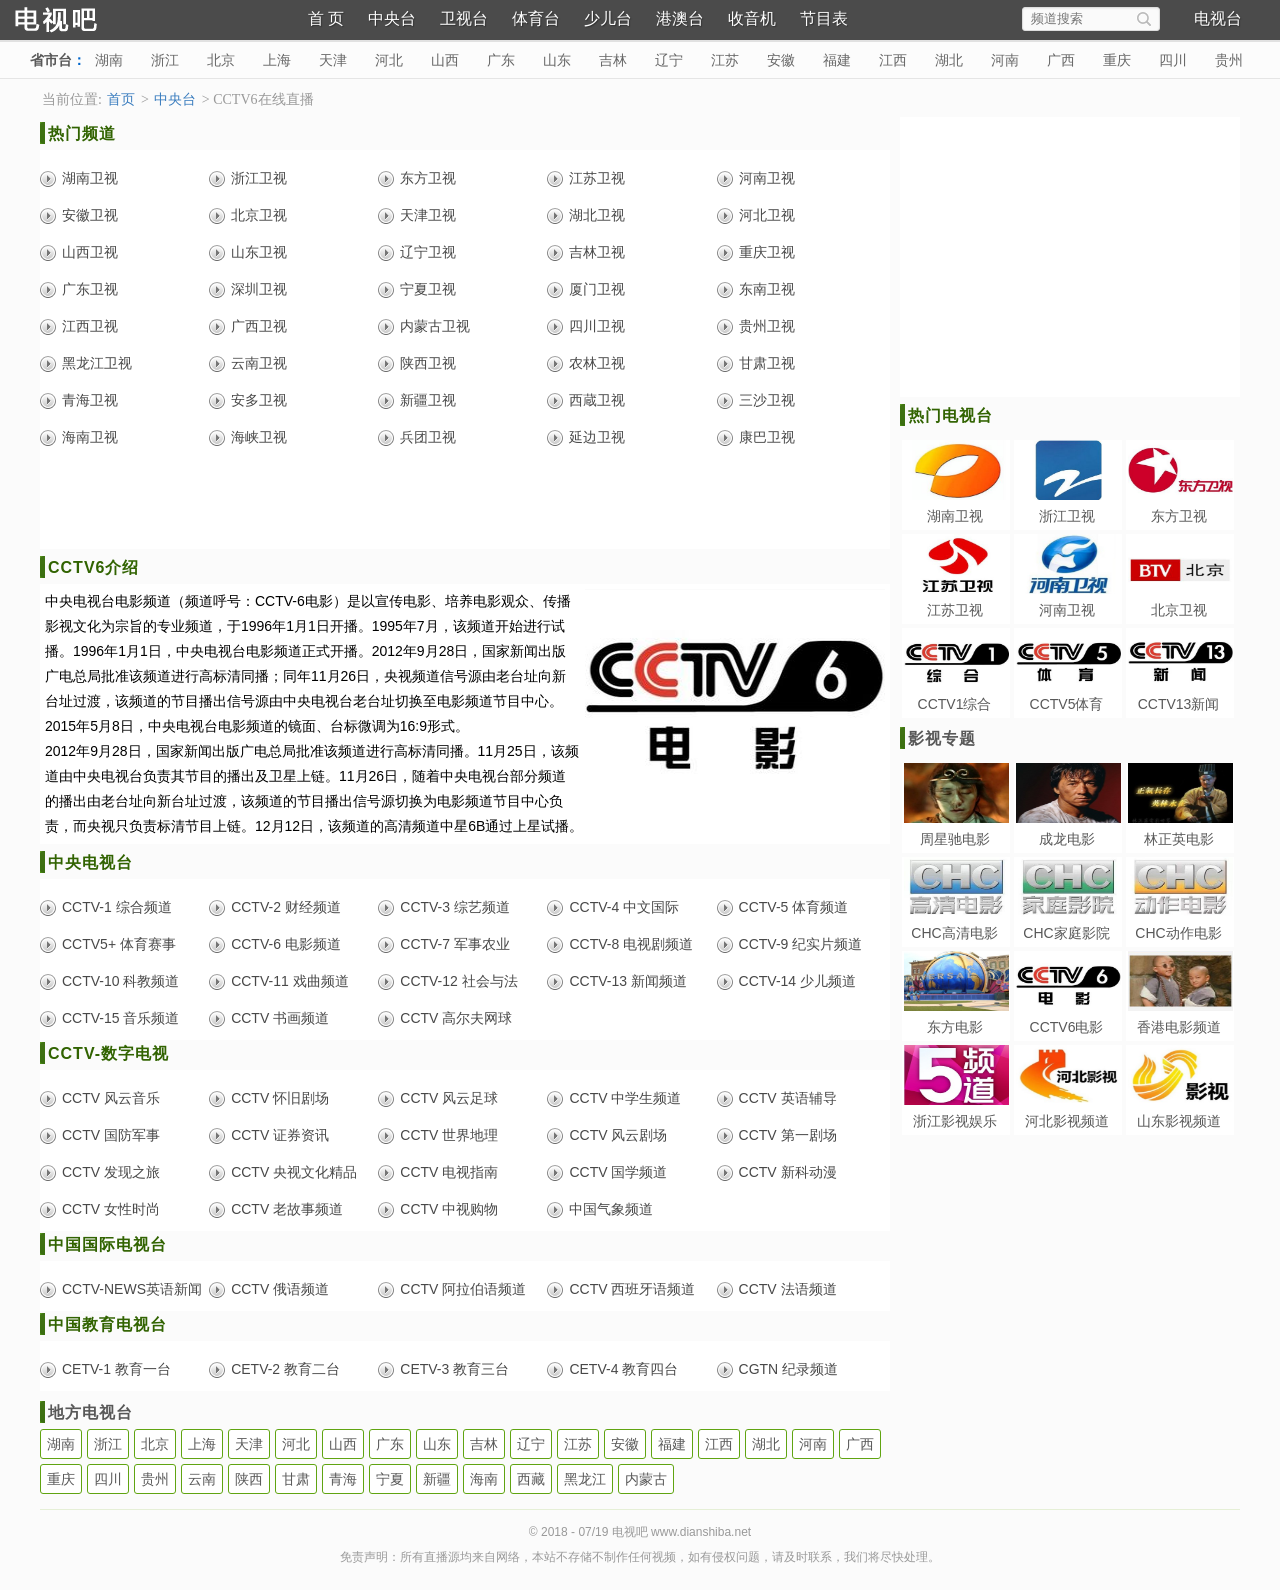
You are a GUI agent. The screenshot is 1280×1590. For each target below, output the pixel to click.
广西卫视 (259, 326)
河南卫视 (767, 178)
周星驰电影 (955, 839)
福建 (837, 60)
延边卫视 (597, 437)
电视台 (1218, 18)
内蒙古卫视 (435, 326)
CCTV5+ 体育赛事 (119, 944)
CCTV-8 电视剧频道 (631, 944)
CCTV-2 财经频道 (286, 907)
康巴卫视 (767, 437)
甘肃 (296, 1479)
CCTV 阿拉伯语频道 (463, 1289)
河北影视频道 (1067, 1121)
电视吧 (90, 17)
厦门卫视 (597, 289)
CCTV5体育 (1067, 704)
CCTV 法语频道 (788, 1289)
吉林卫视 (597, 252)
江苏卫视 (597, 178)
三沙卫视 (767, 400)
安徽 (781, 60)
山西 (445, 60)
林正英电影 (1179, 839)
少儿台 (608, 18)
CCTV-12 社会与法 (458, 981)
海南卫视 (90, 437)
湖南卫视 (90, 178)
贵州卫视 (767, 326)
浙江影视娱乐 (955, 1121)
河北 (389, 60)
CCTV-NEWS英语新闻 (132, 1289)
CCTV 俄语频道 (280, 1289)
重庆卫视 (767, 252)
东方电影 (955, 1027)
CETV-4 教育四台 (623, 1369)
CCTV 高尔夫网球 (456, 1018)
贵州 (1229, 60)
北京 (221, 60)
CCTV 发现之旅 (111, 1172)
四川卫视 (597, 326)
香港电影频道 (1179, 1027)
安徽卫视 (90, 215)
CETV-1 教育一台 (116, 1369)
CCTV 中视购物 (449, 1209)
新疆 (437, 1479)
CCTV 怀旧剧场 (280, 1098)
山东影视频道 (1179, 1121)
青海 (343, 1479)
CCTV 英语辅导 (788, 1098)
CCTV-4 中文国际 (624, 907)
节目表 (824, 18)
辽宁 (669, 60)
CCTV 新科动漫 (788, 1172)
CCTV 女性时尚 (111, 1209)
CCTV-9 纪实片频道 (801, 944)
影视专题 (942, 738)
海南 (484, 1479)
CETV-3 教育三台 (454, 1369)
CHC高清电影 (954, 933)
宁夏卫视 (428, 289)
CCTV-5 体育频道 (794, 907)
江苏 (725, 60)
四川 (1173, 60)
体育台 (536, 18)
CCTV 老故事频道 (287, 1209)
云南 (202, 1479)
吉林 (613, 60)
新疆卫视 (428, 400)
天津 (333, 60)
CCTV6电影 (1067, 1027)
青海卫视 (90, 400)
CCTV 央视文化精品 (294, 1172)
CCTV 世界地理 (449, 1135)
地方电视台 (90, 1412)
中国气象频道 (611, 1209)
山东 (557, 60)
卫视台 (464, 18)
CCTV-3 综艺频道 (455, 907)
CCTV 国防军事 (111, 1135)
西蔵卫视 (597, 400)
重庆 (1117, 60)
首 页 (326, 18)
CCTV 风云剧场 (618, 1135)
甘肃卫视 (767, 363)
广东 (501, 60)
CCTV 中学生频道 (625, 1098)
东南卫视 (767, 289)
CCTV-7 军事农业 (455, 944)
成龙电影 (1067, 839)
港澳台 (680, 18)
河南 (1005, 60)
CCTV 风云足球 (449, 1098)
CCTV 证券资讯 (280, 1135)
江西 (893, 60)
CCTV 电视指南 (449, 1172)
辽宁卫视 (428, 252)
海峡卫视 (259, 437)
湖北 (949, 60)
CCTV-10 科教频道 (120, 981)
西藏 (531, 1479)
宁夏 (390, 1479)
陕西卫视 (428, 363)
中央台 (392, 18)
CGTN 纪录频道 (789, 1369)
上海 (277, 60)
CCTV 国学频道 (618, 1172)
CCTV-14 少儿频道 (797, 981)
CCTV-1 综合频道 (117, 907)
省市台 (51, 60)
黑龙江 (585, 1479)
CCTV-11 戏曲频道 (289, 981)
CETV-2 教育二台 (285, 1369)
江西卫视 (90, 326)
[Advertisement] (465, 504)
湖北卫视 (597, 215)
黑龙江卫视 (97, 363)
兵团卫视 (428, 437)
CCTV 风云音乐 (111, 1098)
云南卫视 (259, 363)
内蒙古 (646, 1479)
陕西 (249, 1479)
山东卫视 (259, 252)
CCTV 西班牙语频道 (632, 1289)
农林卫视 (597, 363)
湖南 (109, 60)
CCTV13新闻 (1179, 704)
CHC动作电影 (1178, 933)
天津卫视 (428, 215)
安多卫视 (259, 400)
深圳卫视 (259, 289)
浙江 (165, 60)
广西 (1061, 60)
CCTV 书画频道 (280, 1018)
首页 (121, 99)
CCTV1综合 (955, 704)
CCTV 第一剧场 (788, 1135)
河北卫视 (767, 215)
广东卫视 (90, 289)
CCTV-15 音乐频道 (120, 1018)
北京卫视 (259, 215)
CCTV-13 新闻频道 (627, 981)
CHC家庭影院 (1066, 933)
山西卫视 (90, 252)
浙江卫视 (259, 178)
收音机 (752, 18)
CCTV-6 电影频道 (286, 944)
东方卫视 (428, 178)
